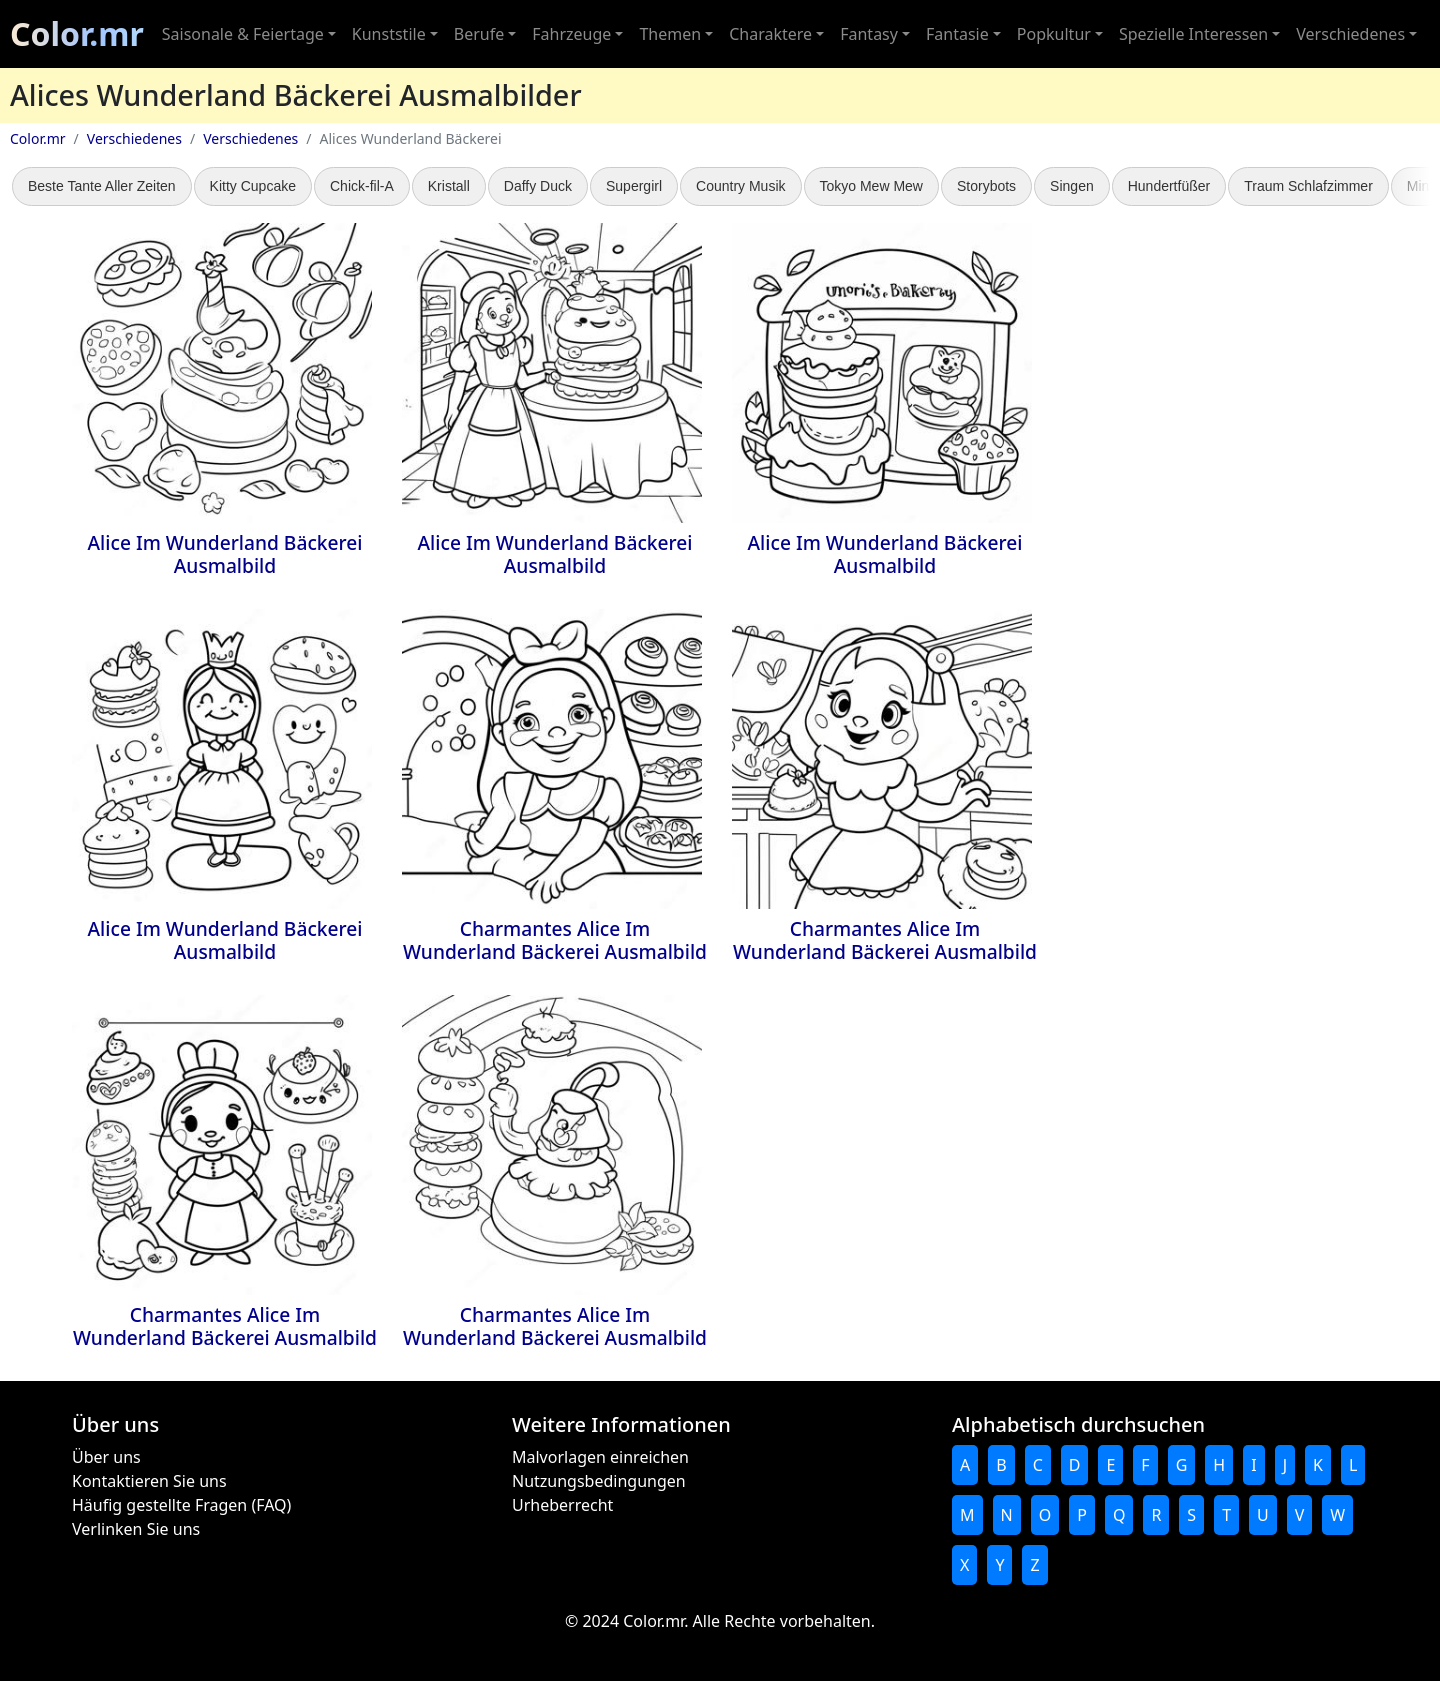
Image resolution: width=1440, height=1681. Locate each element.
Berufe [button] (479, 34)
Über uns (106, 1457)
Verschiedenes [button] (1350, 34)
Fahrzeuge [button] (571, 34)
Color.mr (77, 33)
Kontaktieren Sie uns (149, 1481)
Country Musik (740, 186)
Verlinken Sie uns (136, 1529)
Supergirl (634, 186)
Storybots (986, 186)
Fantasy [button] (869, 34)
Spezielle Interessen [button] (1193, 34)
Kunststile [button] (389, 34)
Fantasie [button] (957, 34)
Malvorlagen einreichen (600, 1457)
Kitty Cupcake (253, 186)
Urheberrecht (562, 1505)
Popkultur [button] (1054, 34)
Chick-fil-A (362, 186)
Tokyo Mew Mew (871, 186)
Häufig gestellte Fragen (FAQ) (181, 1505)
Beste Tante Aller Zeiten (102, 186)
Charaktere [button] (770, 34)
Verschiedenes (134, 138)
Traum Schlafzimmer (1308, 186)
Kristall (449, 186)
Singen (1072, 186)
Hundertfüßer (1169, 186)
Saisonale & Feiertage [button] (243, 34)
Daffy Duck (538, 186)
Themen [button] (670, 34)
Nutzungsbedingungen (599, 1481)
